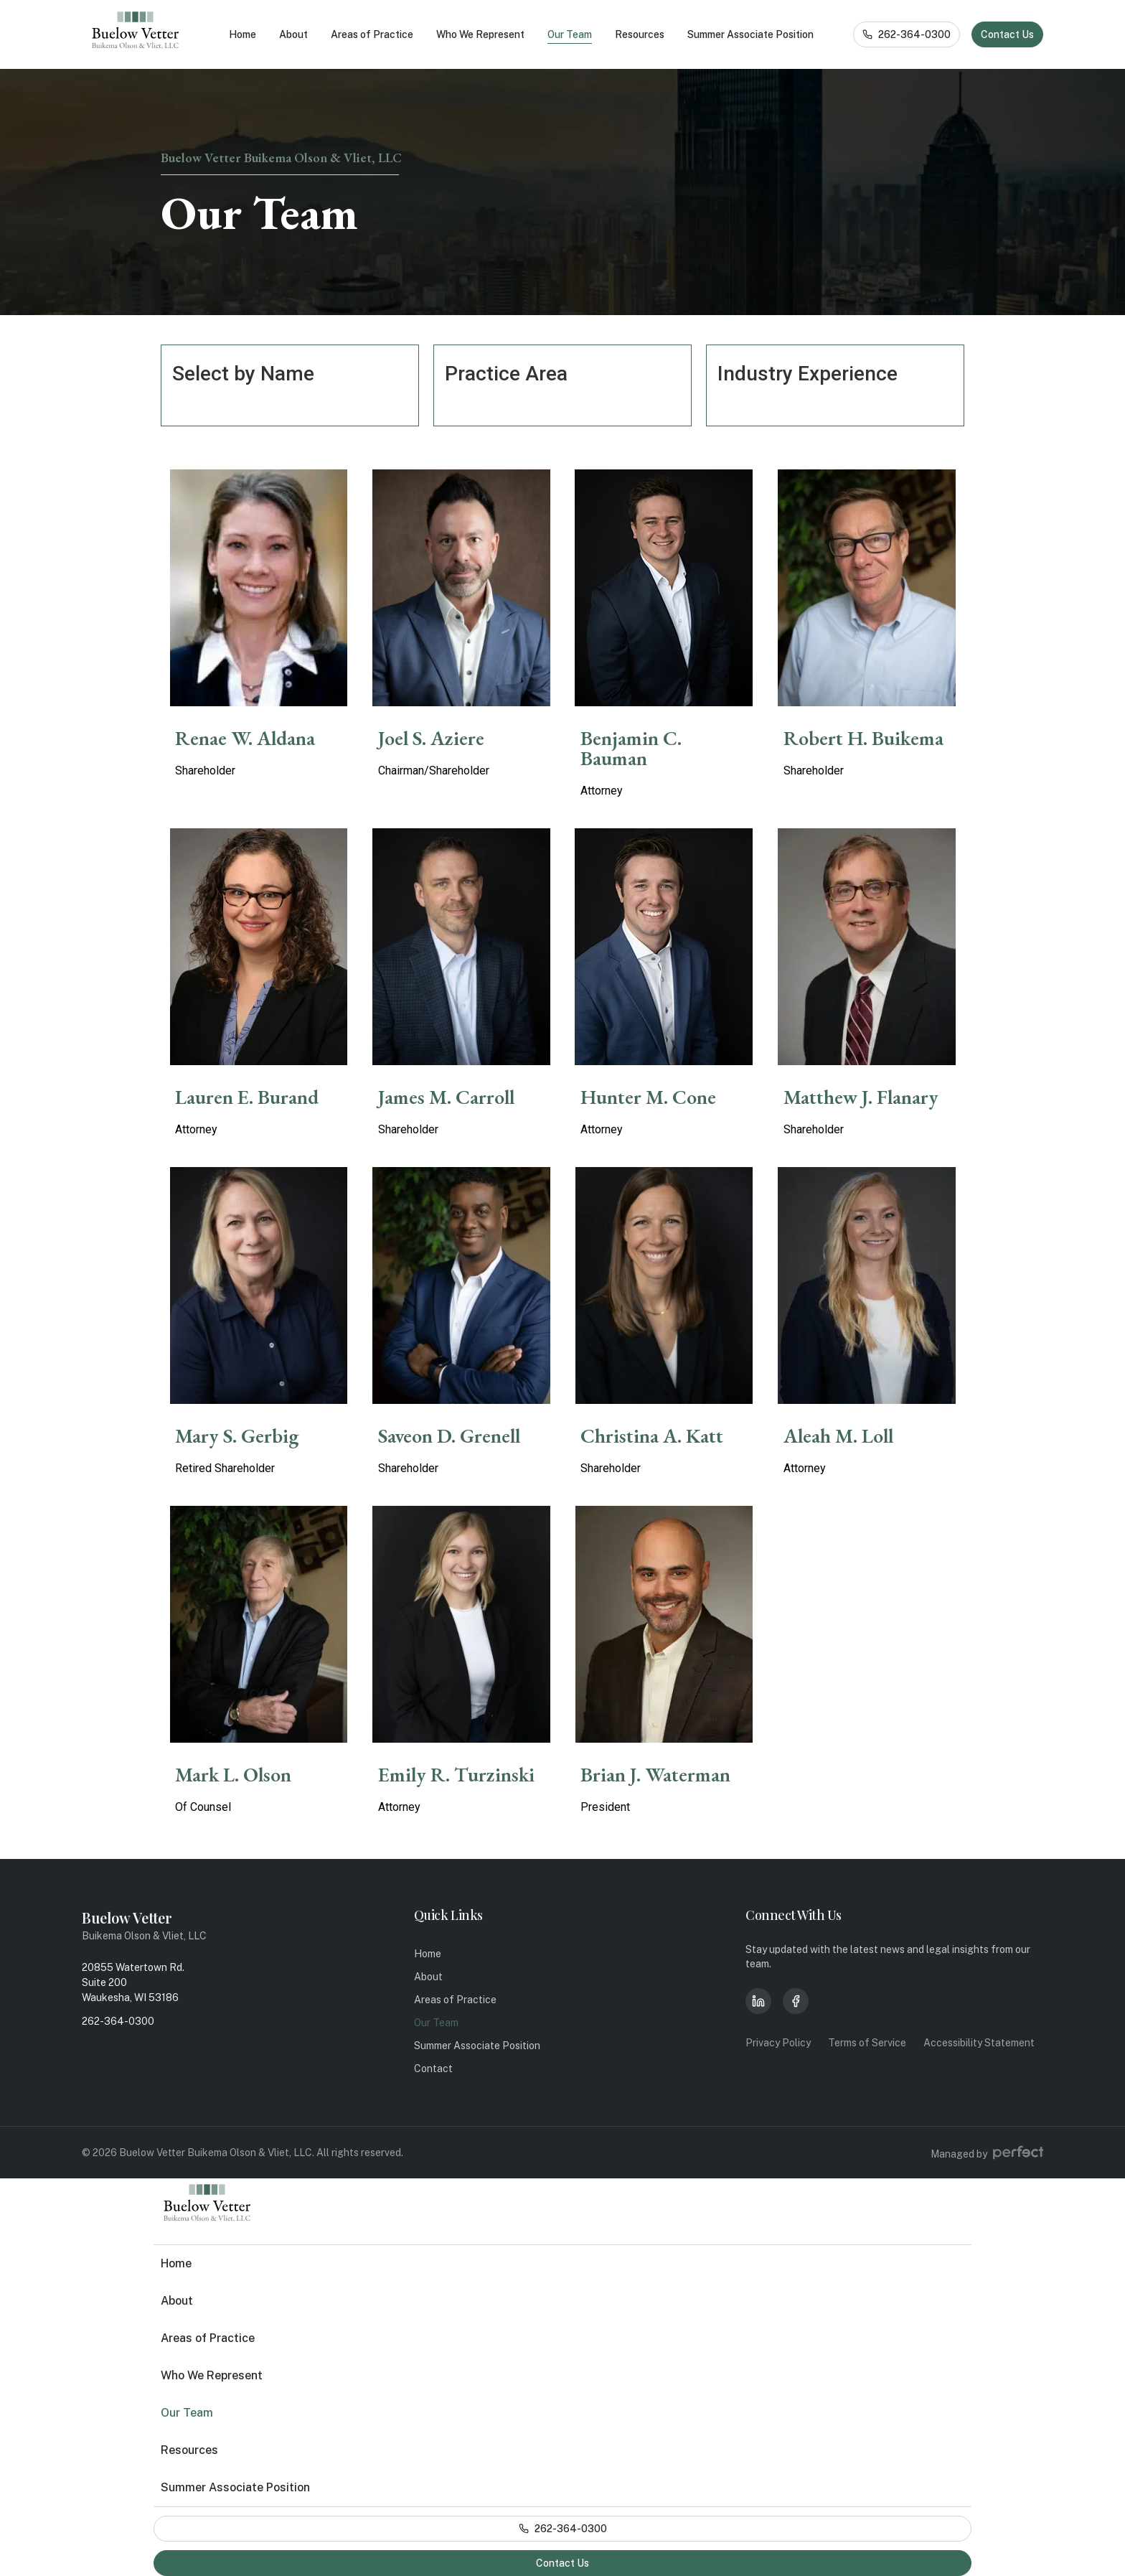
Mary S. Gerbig (236, 1435)
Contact (433, 2068)
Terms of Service (867, 2042)
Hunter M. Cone (648, 1097)
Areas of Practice (372, 34)
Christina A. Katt (651, 1435)
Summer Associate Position (750, 34)
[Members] (259, 587)
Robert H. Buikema (863, 738)
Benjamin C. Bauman (631, 748)
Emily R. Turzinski (456, 1774)
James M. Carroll (446, 1097)
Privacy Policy (778, 2042)
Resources (639, 34)
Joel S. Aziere (431, 738)
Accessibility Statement (979, 2042)
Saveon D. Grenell (449, 1435)
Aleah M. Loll (838, 1435)
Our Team (569, 34)
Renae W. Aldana (245, 738)
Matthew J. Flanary (860, 1097)
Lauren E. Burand (247, 1097)
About (293, 34)
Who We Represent (480, 34)
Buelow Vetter (127, 1917)
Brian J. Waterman (655, 1774)
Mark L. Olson (233, 1774)
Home (242, 34)
